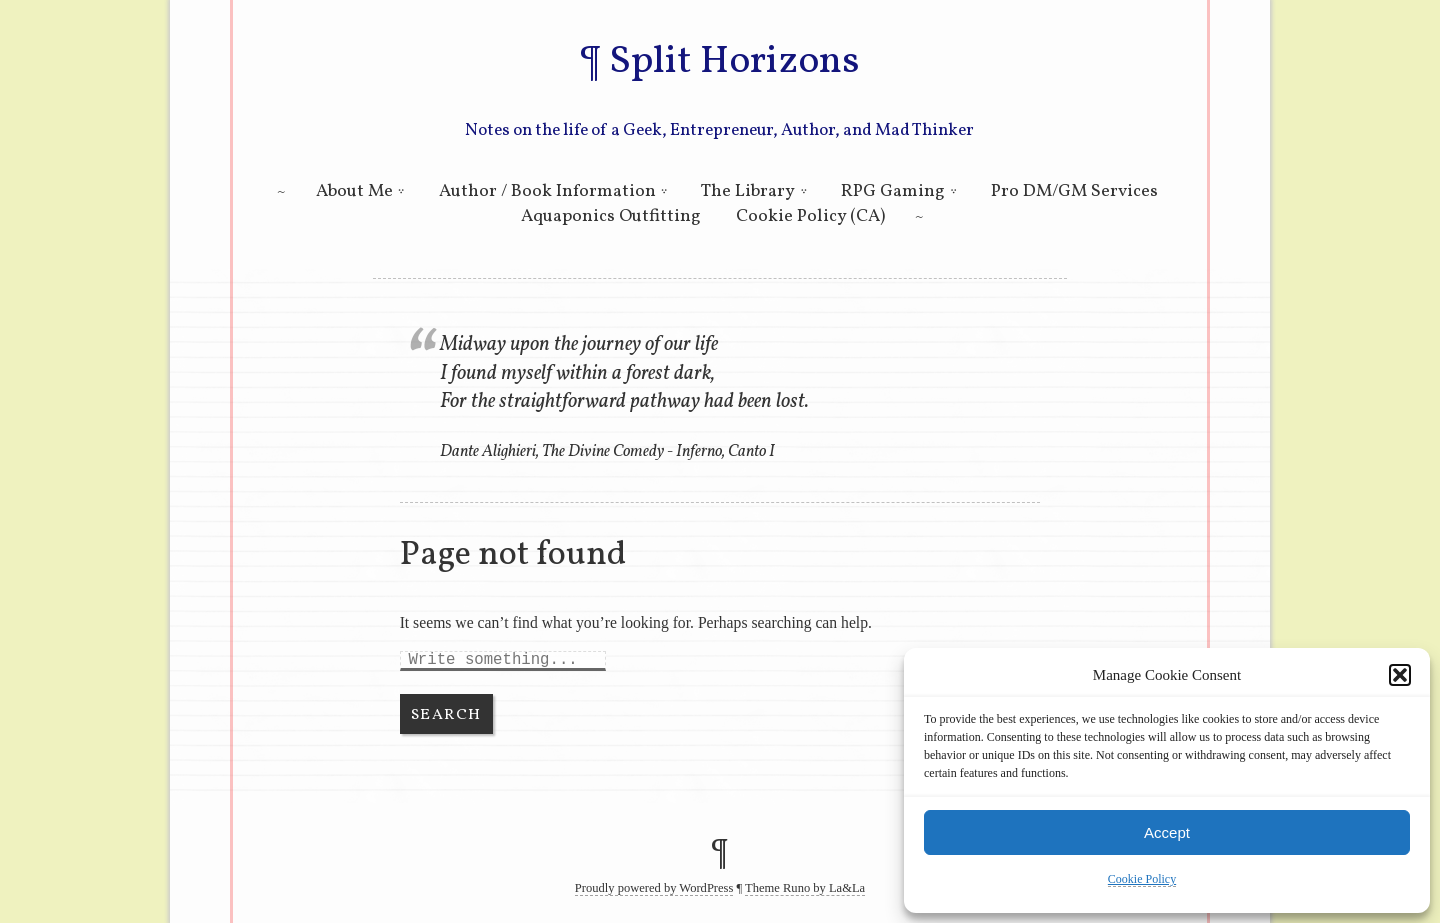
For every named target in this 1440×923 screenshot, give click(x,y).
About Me (354, 191)
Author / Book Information (547, 191)
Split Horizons (734, 62)
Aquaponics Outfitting (611, 216)
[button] (1400, 675)
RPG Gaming (893, 191)
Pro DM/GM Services (1074, 191)
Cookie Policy (1142, 879)
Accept (1167, 832)
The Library (748, 191)
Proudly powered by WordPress (654, 888)
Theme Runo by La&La (805, 888)
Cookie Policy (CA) (810, 216)
